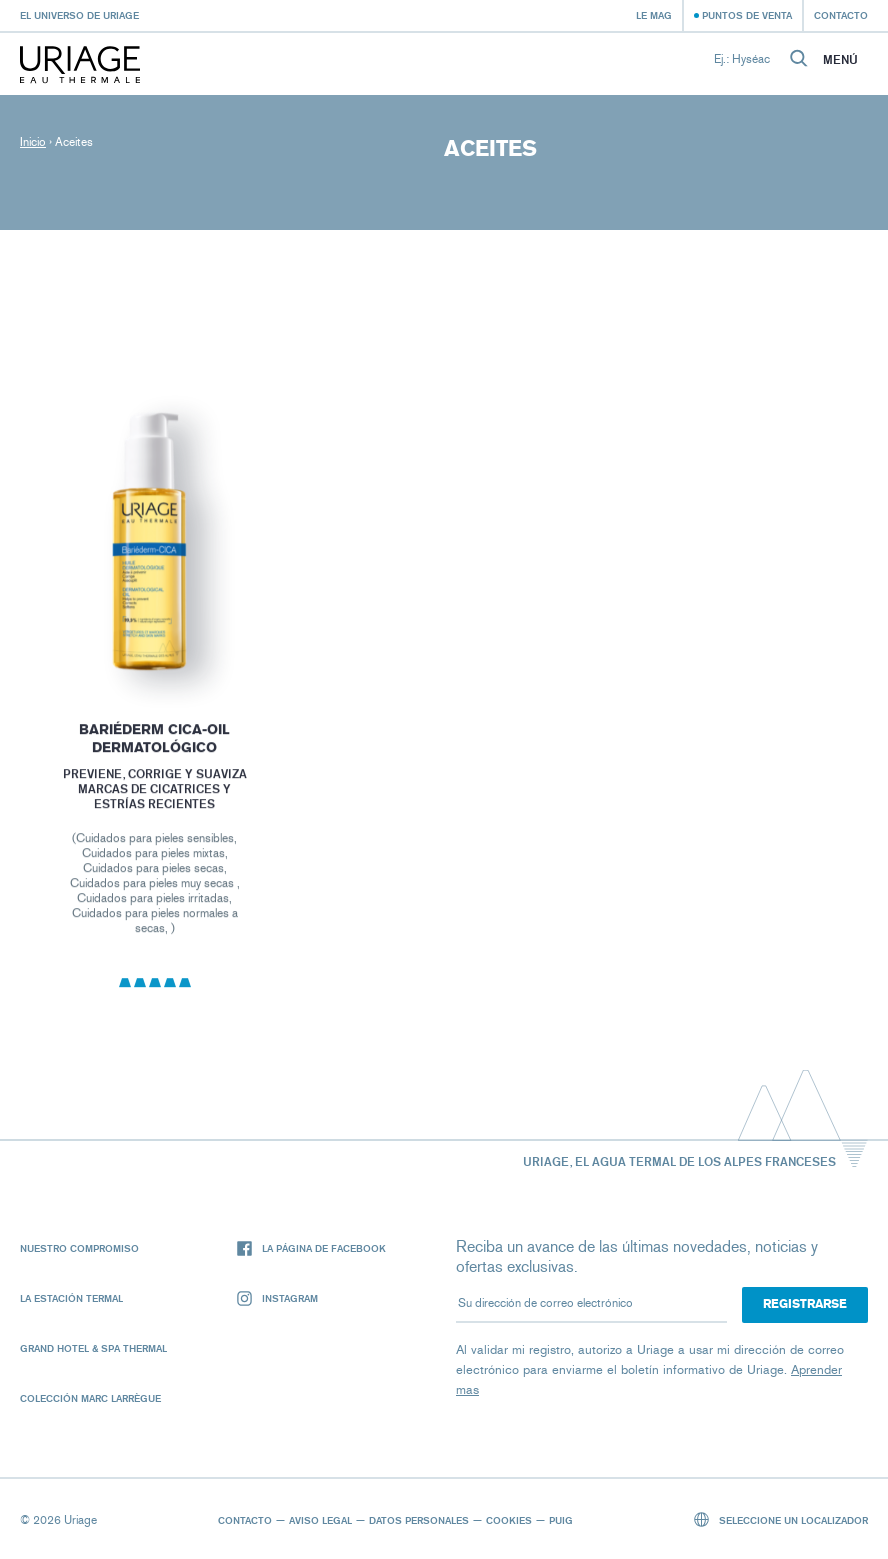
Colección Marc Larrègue (90, 1398)
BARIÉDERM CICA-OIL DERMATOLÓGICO (154, 745)
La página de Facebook (311, 1248)
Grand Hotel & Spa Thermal (93, 1348)
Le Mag (654, 15)
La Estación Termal (71, 1298)
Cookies (509, 1520)
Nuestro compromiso (79, 1248)
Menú (840, 60)
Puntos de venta (747, 15)
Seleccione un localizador (781, 1519)
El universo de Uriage (79, 15)
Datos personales (419, 1520)
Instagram (277, 1298)
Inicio (33, 142)
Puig (561, 1520)
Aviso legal (320, 1520)
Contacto (841, 15)
